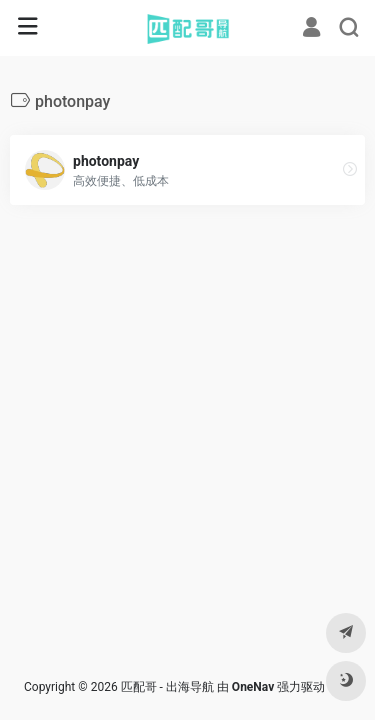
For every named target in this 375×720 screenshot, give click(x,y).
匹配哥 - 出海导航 (167, 687)
